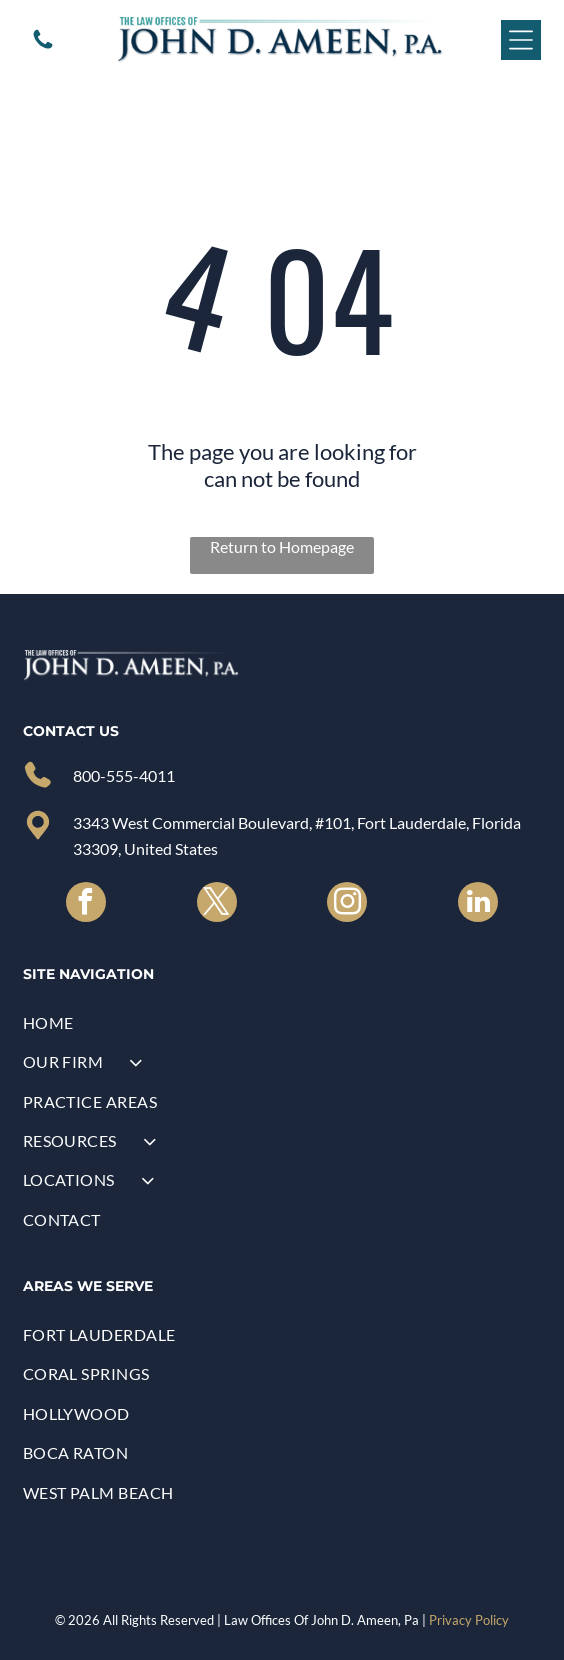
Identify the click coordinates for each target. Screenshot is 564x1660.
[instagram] (347, 904)
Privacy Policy (469, 1620)
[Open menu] (521, 40)
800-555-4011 (124, 775)
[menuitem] (282, 1022)
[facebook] (86, 904)
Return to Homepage (282, 546)
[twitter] (217, 904)
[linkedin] (478, 904)
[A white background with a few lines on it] (43, 45)
